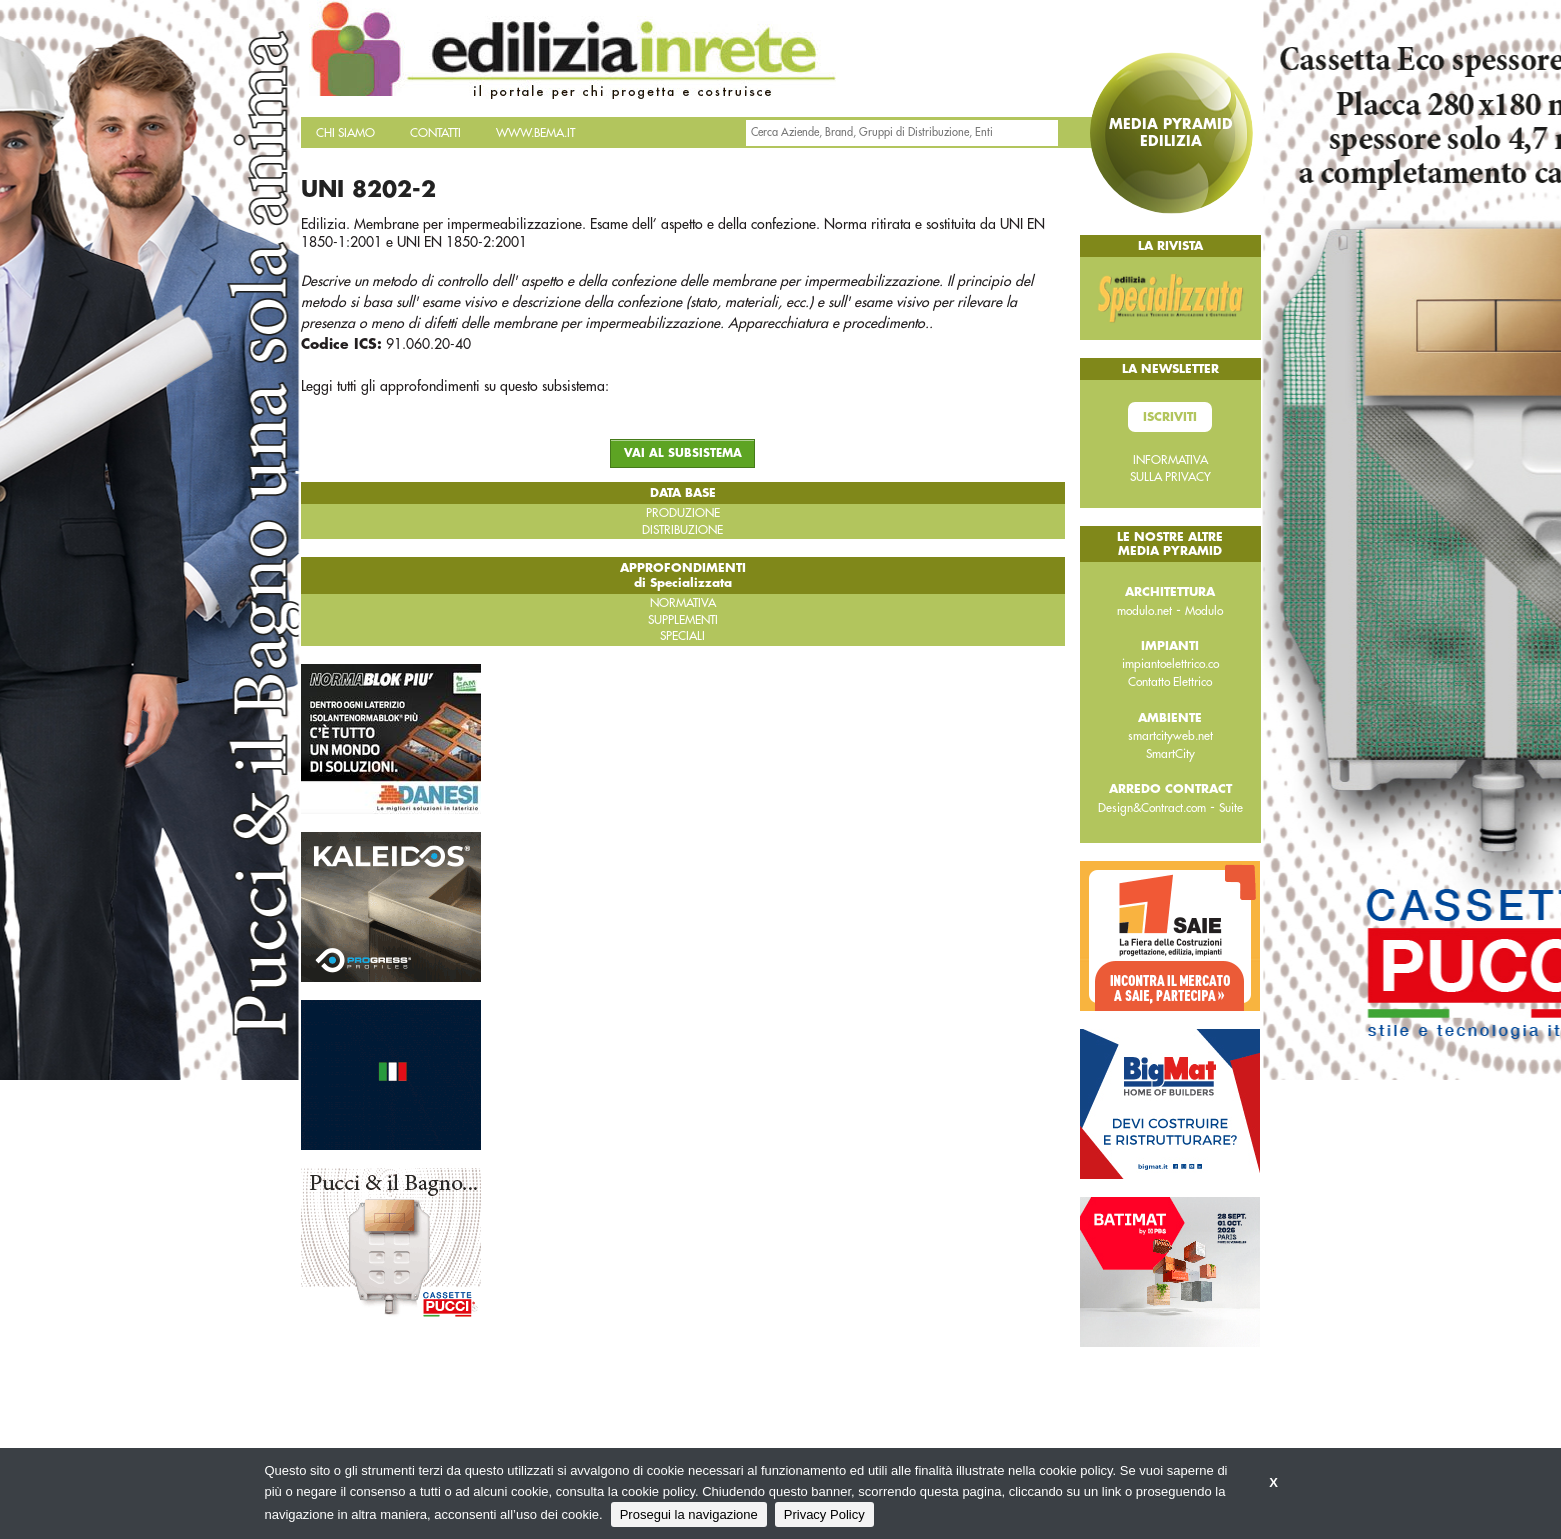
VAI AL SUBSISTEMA (683, 453)
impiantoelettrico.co (1170, 664)
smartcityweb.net (1170, 736)
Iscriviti (1170, 417)
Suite (1231, 808)
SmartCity (1170, 754)
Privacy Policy (824, 1514)
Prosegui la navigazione (689, 1514)
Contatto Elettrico (1170, 682)
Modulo (1204, 611)
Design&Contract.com (1152, 808)
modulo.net (1144, 611)
